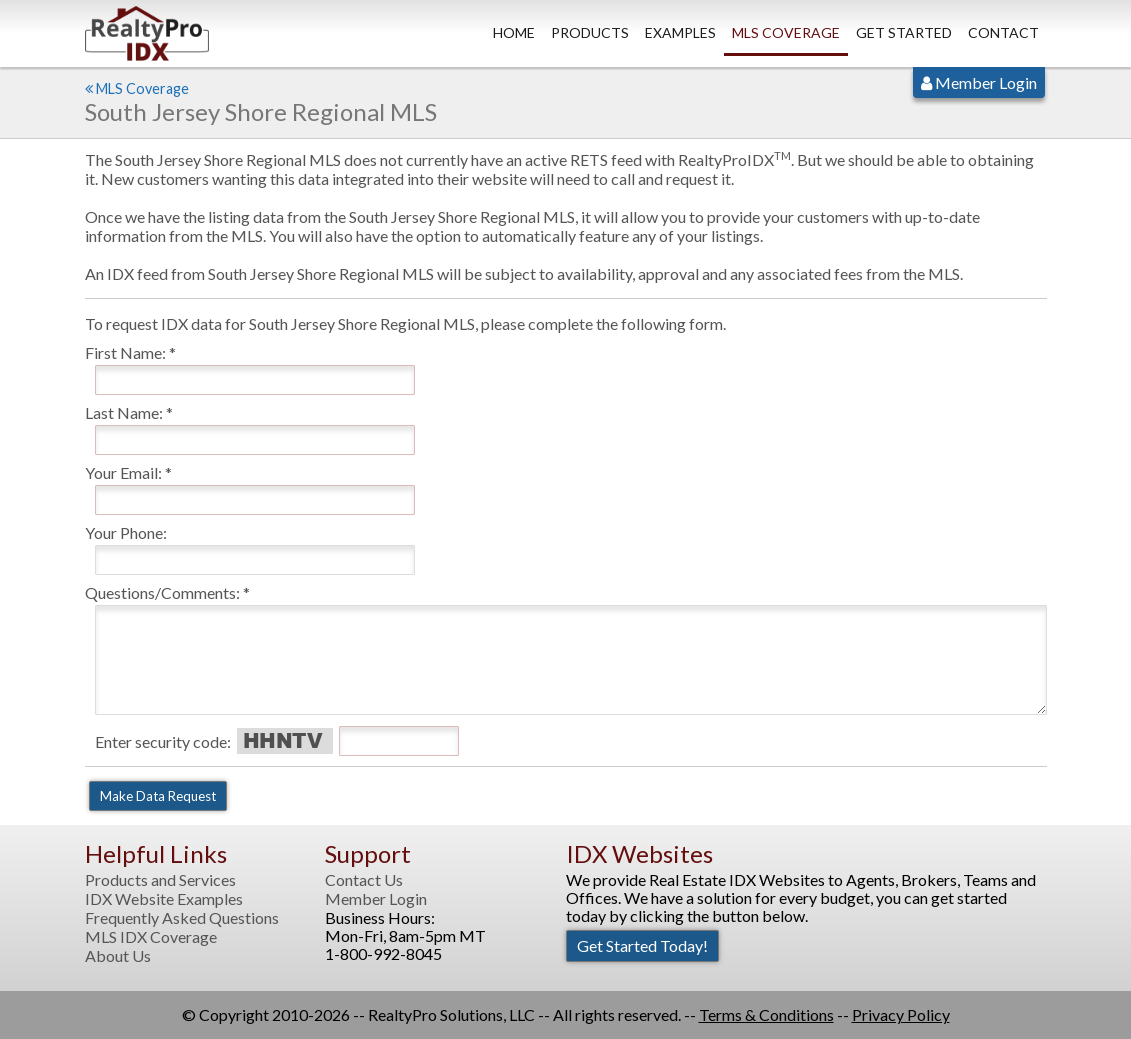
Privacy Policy (901, 1014)
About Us (118, 956)
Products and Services (160, 880)
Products (590, 32)
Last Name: (124, 412)
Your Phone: (126, 532)
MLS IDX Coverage (151, 937)
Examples (680, 32)
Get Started (904, 32)
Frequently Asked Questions (182, 918)
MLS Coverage (786, 32)
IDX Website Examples (164, 899)
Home (514, 32)
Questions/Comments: (162, 592)
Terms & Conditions (766, 1014)
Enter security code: (163, 741)
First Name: (125, 352)
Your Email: (123, 472)
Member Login (979, 82)
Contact (1003, 32)
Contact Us (364, 880)
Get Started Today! (642, 945)
